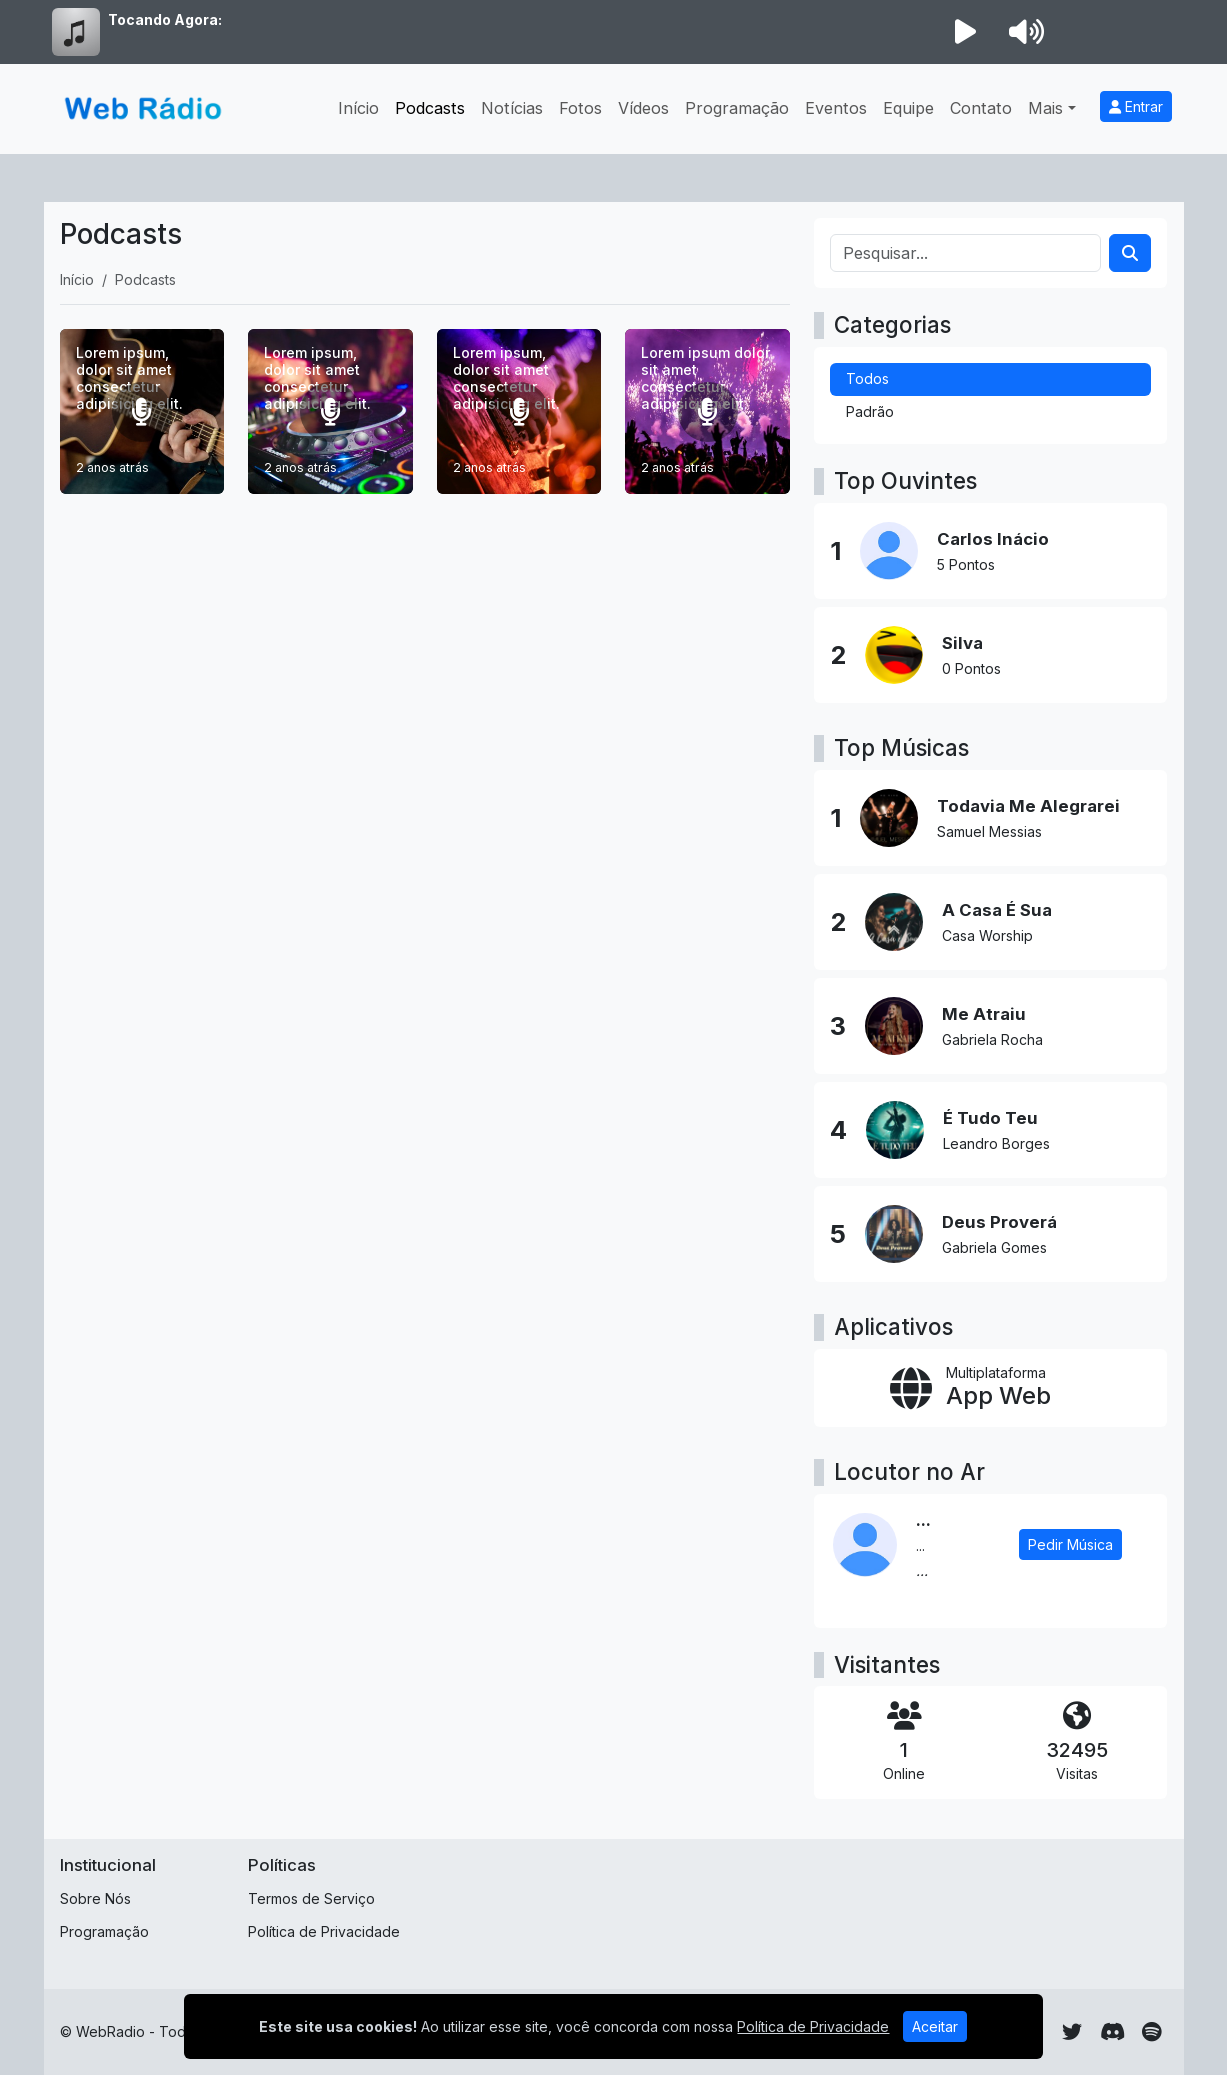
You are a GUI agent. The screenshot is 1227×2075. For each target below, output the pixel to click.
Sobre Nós (95, 1898)
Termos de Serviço (311, 1898)
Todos (867, 378)
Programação (737, 108)
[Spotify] (1151, 2032)
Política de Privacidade (324, 1931)
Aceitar (935, 2026)
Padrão (870, 411)
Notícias (512, 108)
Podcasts (430, 108)
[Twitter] (1072, 2032)
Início (358, 108)
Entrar (1136, 106)
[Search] (1130, 253)
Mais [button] (1045, 108)
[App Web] (990, 1388)
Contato (981, 108)
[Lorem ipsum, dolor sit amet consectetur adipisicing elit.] (142, 411)
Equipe (908, 108)
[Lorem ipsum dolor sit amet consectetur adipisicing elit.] (707, 411)
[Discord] (1112, 2032)
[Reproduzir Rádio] (966, 32)
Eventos (836, 108)
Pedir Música (1070, 1544)
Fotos (580, 108)
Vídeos (643, 108)
